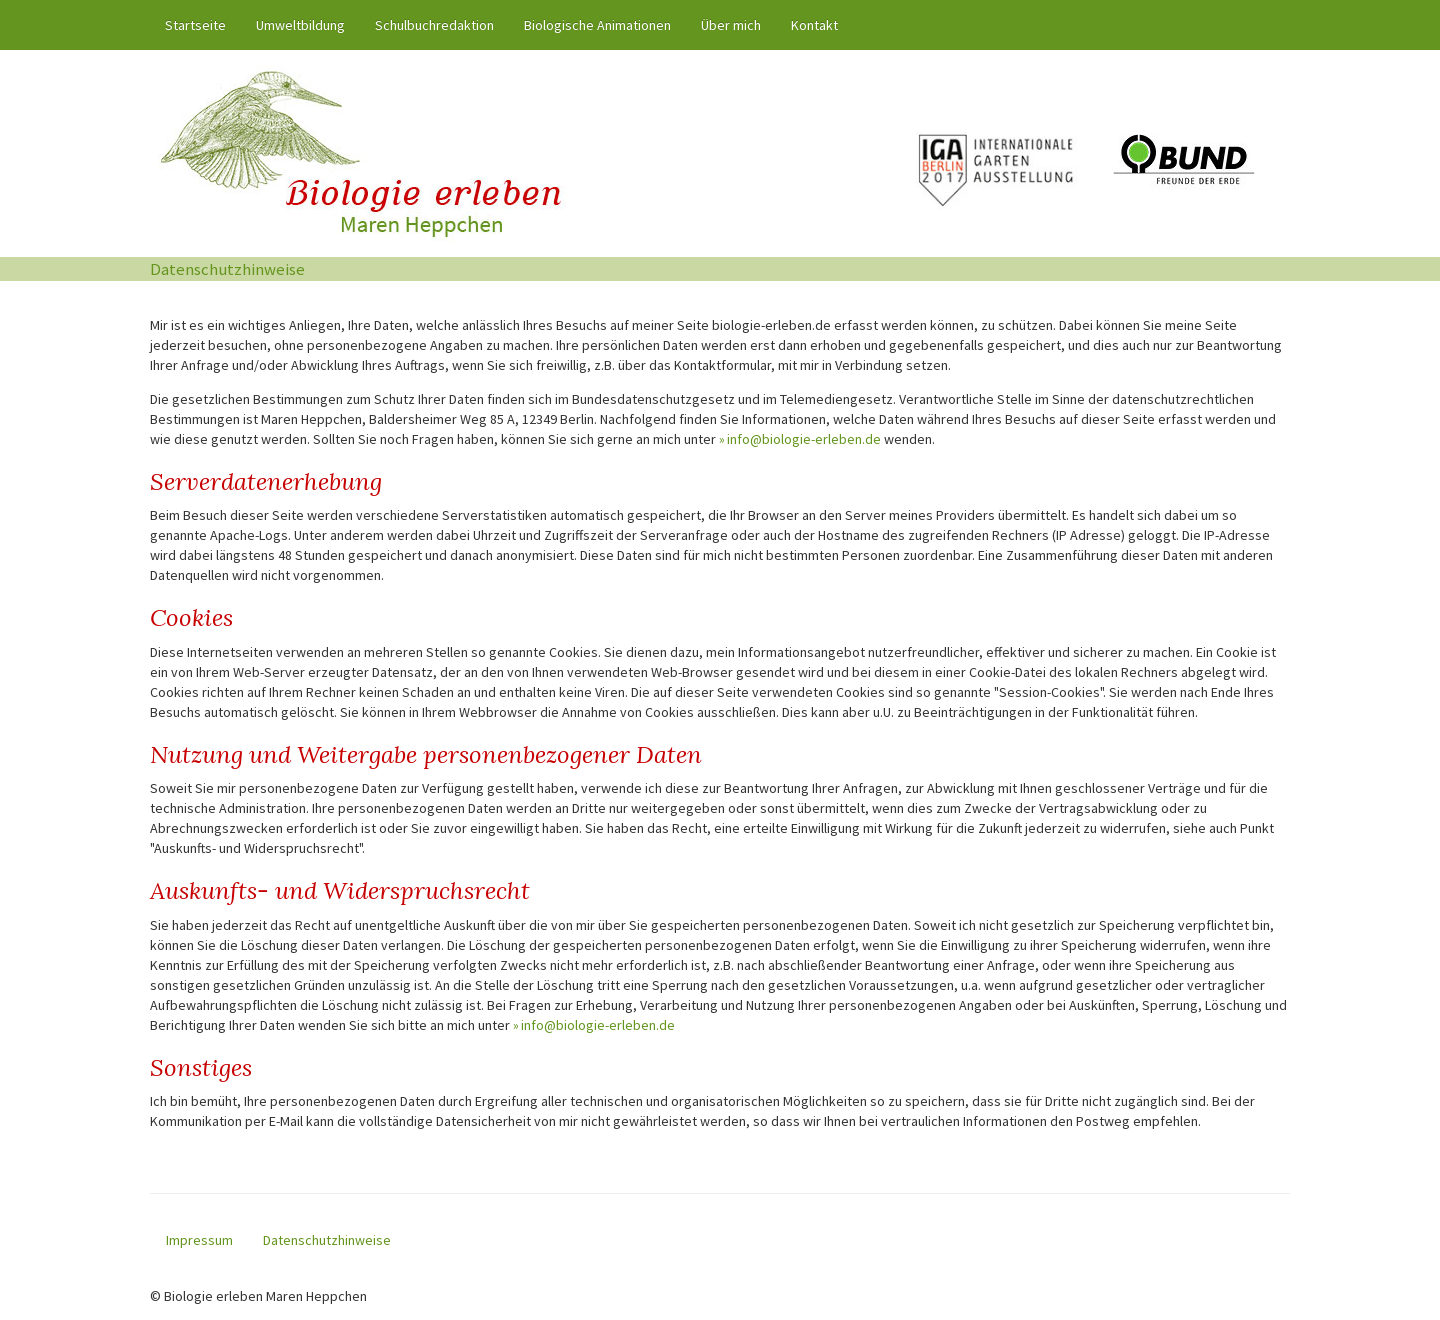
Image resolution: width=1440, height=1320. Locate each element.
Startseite (203, 24)
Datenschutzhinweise (327, 1240)
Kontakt (814, 25)
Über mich (731, 25)
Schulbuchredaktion (434, 25)
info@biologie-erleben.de (804, 439)
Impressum (199, 1240)
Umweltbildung (300, 25)
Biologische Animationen (597, 25)
